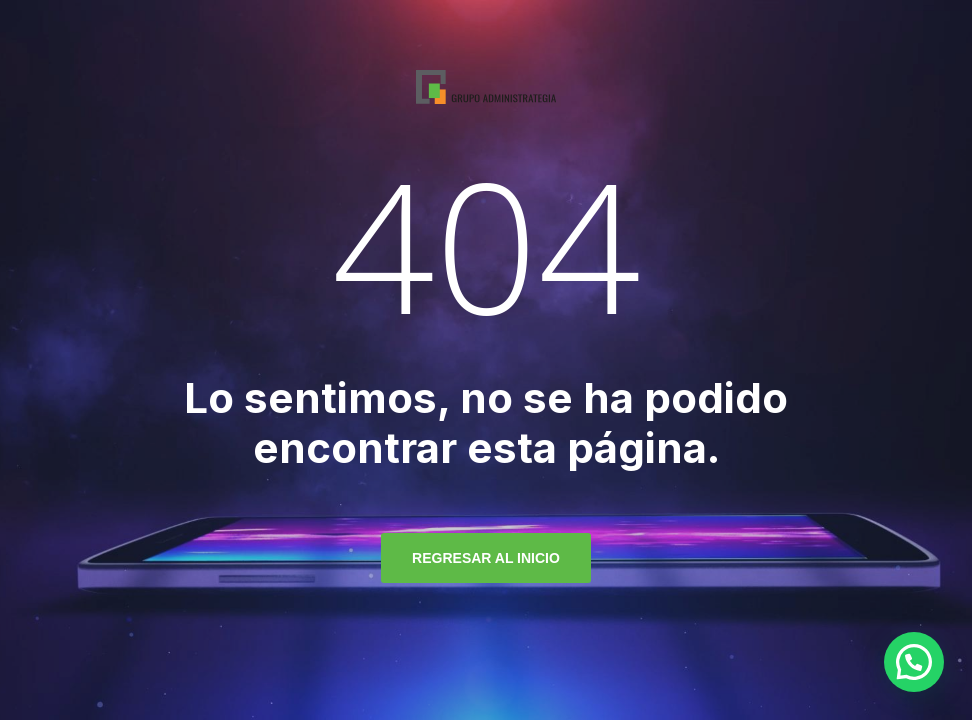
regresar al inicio (486, 558)
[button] (914, 662)
